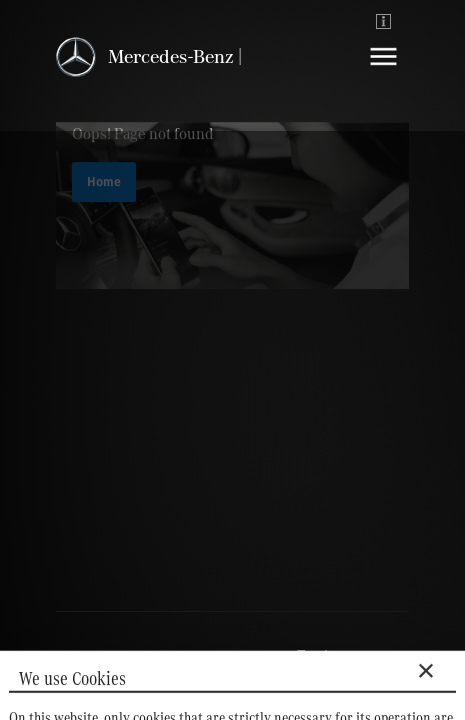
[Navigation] (383, 71)
